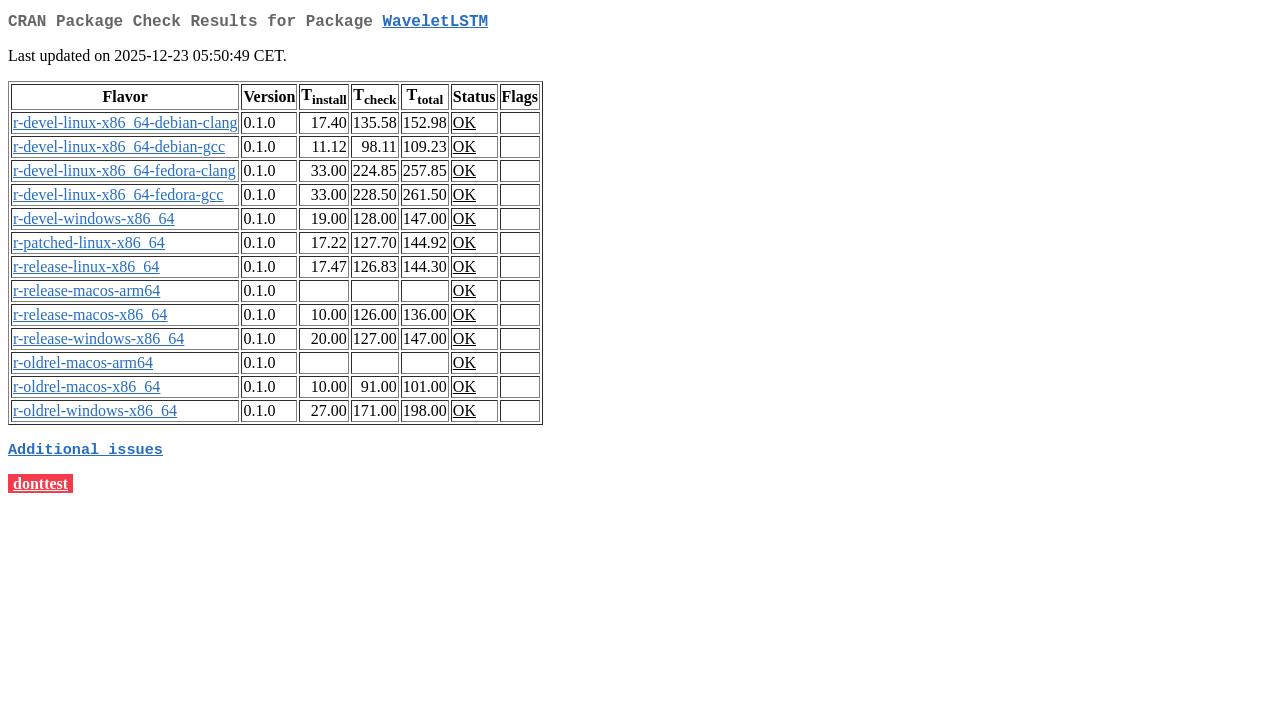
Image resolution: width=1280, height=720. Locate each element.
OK (464, 126)
